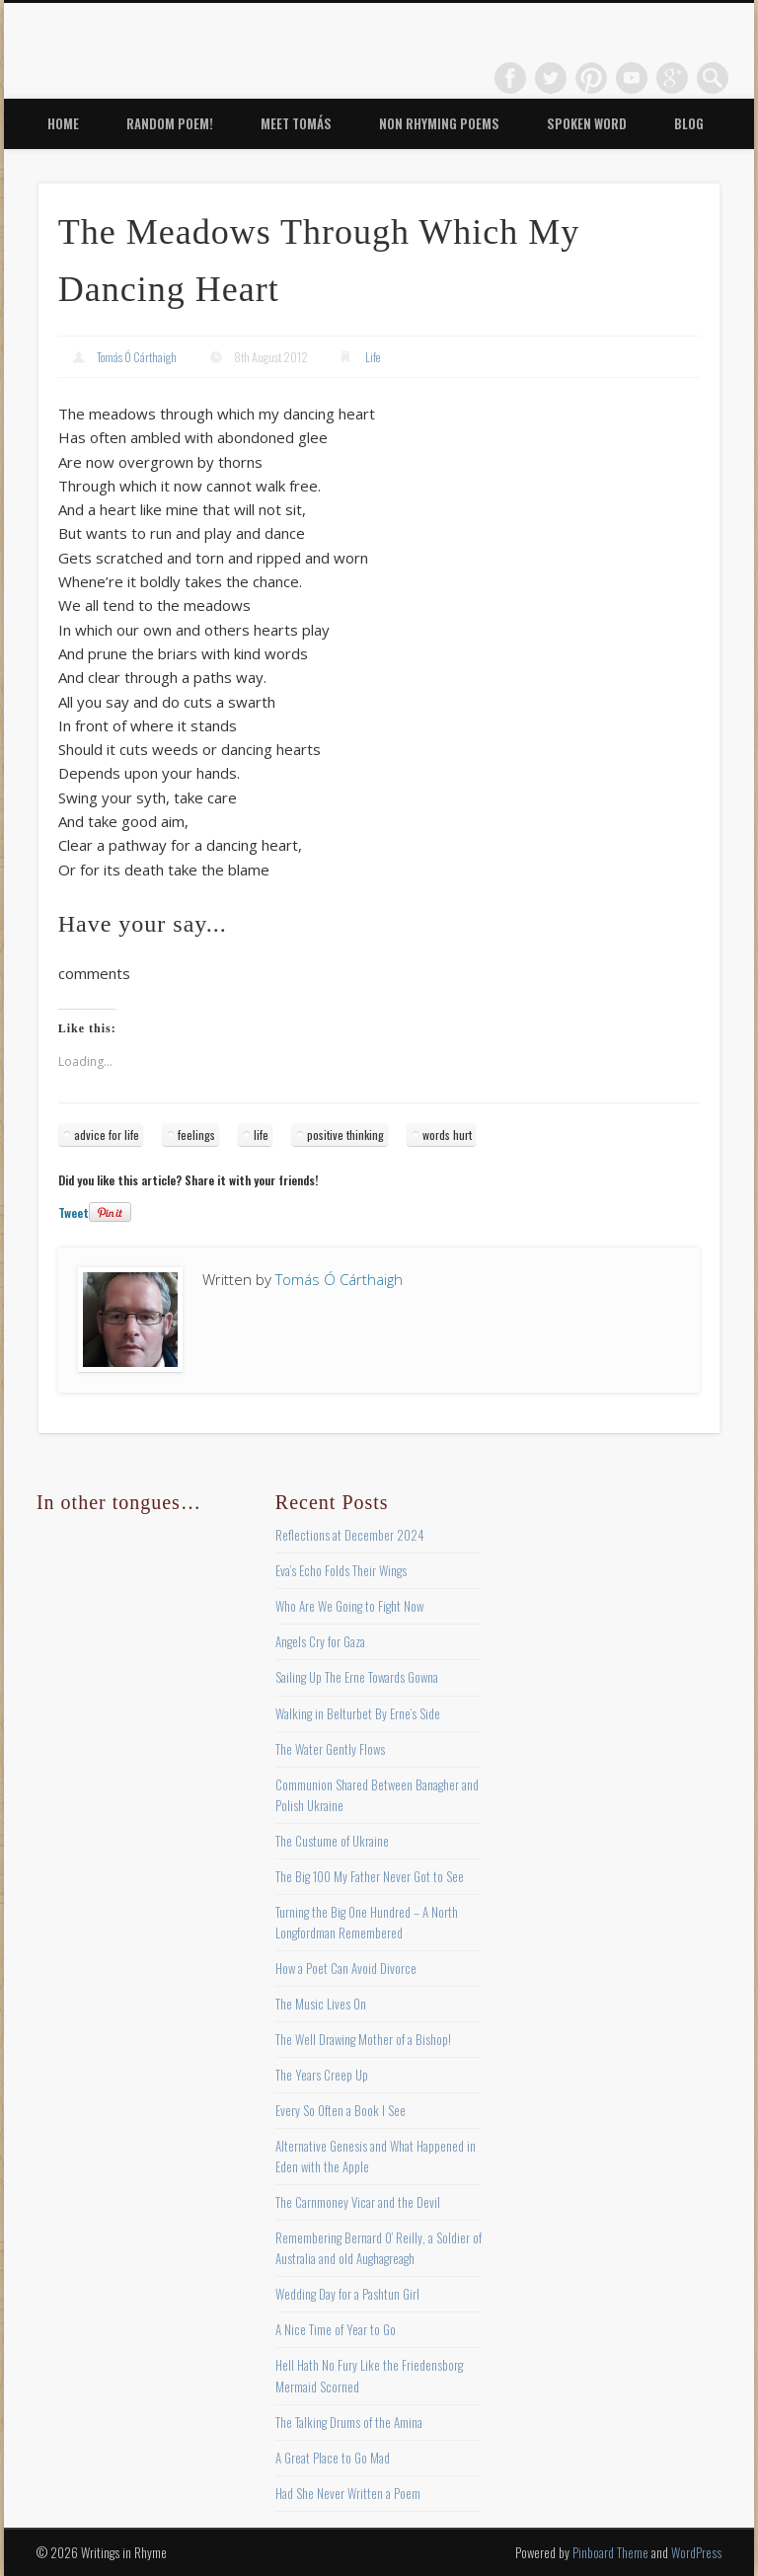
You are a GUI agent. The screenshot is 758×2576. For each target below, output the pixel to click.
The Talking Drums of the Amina (348, 2422)
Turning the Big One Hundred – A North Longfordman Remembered (366, 1922)
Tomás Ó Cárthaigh (137, 356)
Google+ (672, 78)
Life (372, 356)
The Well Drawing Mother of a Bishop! (363, 2039)
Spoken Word (587, 123)
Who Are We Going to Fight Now (349, 1606)
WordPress (696, 2552)
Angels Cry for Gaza (320, 1641)
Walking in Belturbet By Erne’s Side (357, 1713)
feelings (196, 1134)
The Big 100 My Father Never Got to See (369, 1876)
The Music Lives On (320, 2003)
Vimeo (631, 78)
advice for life (106, 1134)
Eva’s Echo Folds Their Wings (341, 1570)
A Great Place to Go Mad (332, 2457)
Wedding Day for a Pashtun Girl (347, 2294)
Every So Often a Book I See (340, 2110)
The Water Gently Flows (330, 1749)
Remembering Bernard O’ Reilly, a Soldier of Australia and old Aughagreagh (378, 2248)
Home (63, 123)
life (261, 1134)
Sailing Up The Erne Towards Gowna (356, 1677)
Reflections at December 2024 (349, 1535)
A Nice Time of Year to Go (335, 2329)
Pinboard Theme (610, 2552)
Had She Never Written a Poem (347, 2493)
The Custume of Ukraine (332, 1841)
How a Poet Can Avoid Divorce (346, 1968)
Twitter (551, 78)
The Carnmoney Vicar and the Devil (357, 2202)
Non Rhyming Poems (439, 123)
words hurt (447, 1134)
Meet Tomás (296, 123)
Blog (689, 123)
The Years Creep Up (321, 2074)
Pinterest (591, 78)
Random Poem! (169, 123)
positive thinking (345, 1134)
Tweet (73, 1212)
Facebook (510, 78)
